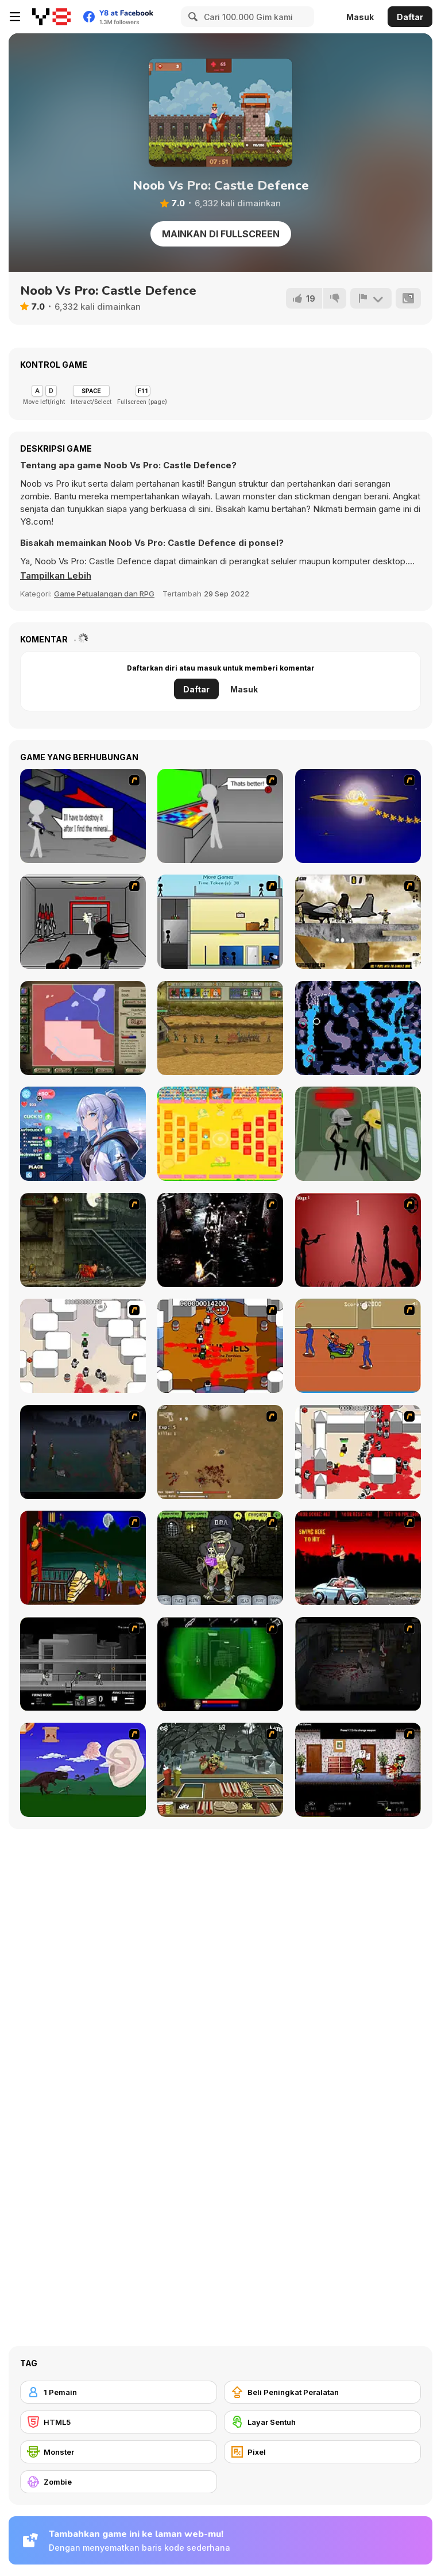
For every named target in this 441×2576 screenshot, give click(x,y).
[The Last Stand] (83, 1452)
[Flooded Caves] (358, 1028)
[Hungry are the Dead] (83, 1558)
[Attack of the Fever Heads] (358, 1346)
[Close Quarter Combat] (83, 1664)
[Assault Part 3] (220, 816)
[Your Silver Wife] (83, 1134)
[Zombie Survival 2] (83, 1240)
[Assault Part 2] (83, 816)
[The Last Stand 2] (358, 1664)
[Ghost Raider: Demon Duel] (220, 1240)
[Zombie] (118, 2481)
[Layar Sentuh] (322, 2422)
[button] (55, 575)
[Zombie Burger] (220, 1770)
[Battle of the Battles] (220, 1134)
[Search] (191, 16)
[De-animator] (358, 1240)
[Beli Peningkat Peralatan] (322, 2392)
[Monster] (118, 2451)
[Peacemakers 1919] (83, 1028)
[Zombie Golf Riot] (358, 1558)
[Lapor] (371, 298)
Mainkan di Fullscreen (221, 234)
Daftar (410, 17)
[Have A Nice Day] (83, 1770)
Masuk (360, 17)
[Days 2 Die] (358, 1770)
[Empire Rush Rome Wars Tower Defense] (220, 1028)
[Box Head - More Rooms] (83, 1346)
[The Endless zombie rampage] (220, 1452)
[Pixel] (322, 2451)
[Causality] (220, 922)
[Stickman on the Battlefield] (358, 1134)
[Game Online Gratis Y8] (51, 16)
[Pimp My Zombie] (220, 1558)
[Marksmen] (220, 1664)
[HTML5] (118, 2422)
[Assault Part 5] (83, 922)
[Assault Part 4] (358, 816)
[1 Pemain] (118, 2392)
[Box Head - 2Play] (358, 1452)
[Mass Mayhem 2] (358, 922)
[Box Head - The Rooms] (220, 1346)
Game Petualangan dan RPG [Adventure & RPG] (104, 593)
